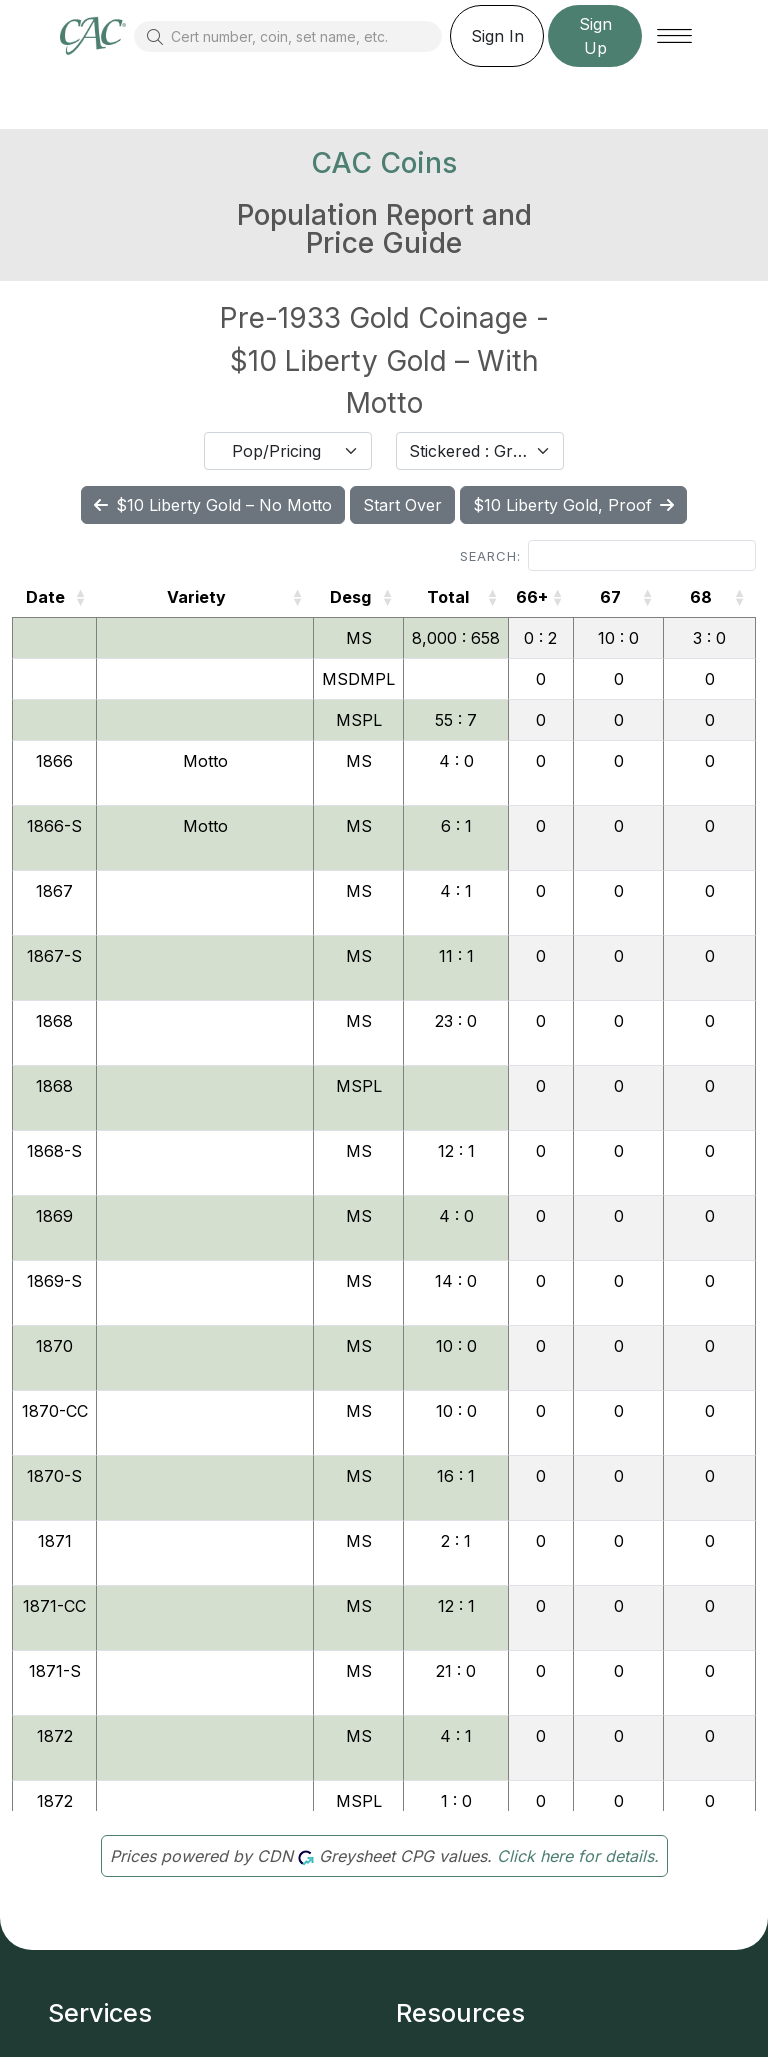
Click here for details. (578, 1856)
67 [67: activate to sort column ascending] (610, 597)
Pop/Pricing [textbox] (276, 451)
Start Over (402, 505)
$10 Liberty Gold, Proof (573, 505)
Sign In (497, 36)
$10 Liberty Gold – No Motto (213, 505)
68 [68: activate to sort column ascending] (701, 597)
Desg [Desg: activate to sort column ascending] (350, 597)
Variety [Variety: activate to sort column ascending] (196, 597)
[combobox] (288, 451)
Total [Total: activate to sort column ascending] (448, 597)
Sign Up (595, 36)
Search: (608, 555)
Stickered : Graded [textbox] (468, 451)
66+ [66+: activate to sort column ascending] (532, 597)
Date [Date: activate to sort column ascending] (45, 597)
